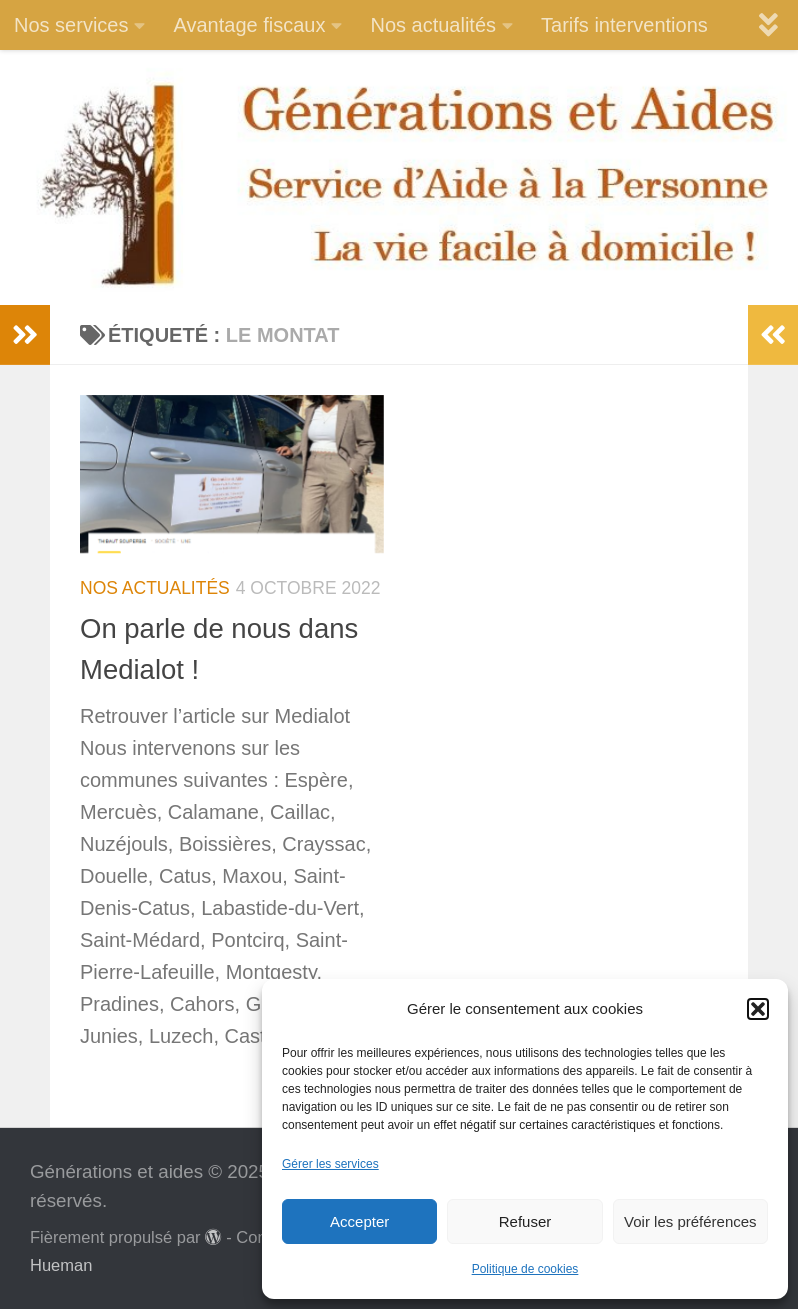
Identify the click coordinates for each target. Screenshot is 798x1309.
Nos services (71, 25)
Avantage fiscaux (249, 25)
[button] (758, 1009)
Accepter (359, 1221)
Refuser (525, 1221)
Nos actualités (433, 25)
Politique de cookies (525, 1269)
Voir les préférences (690, 1221)
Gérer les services (330, 1164)
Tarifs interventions (624, 25)
